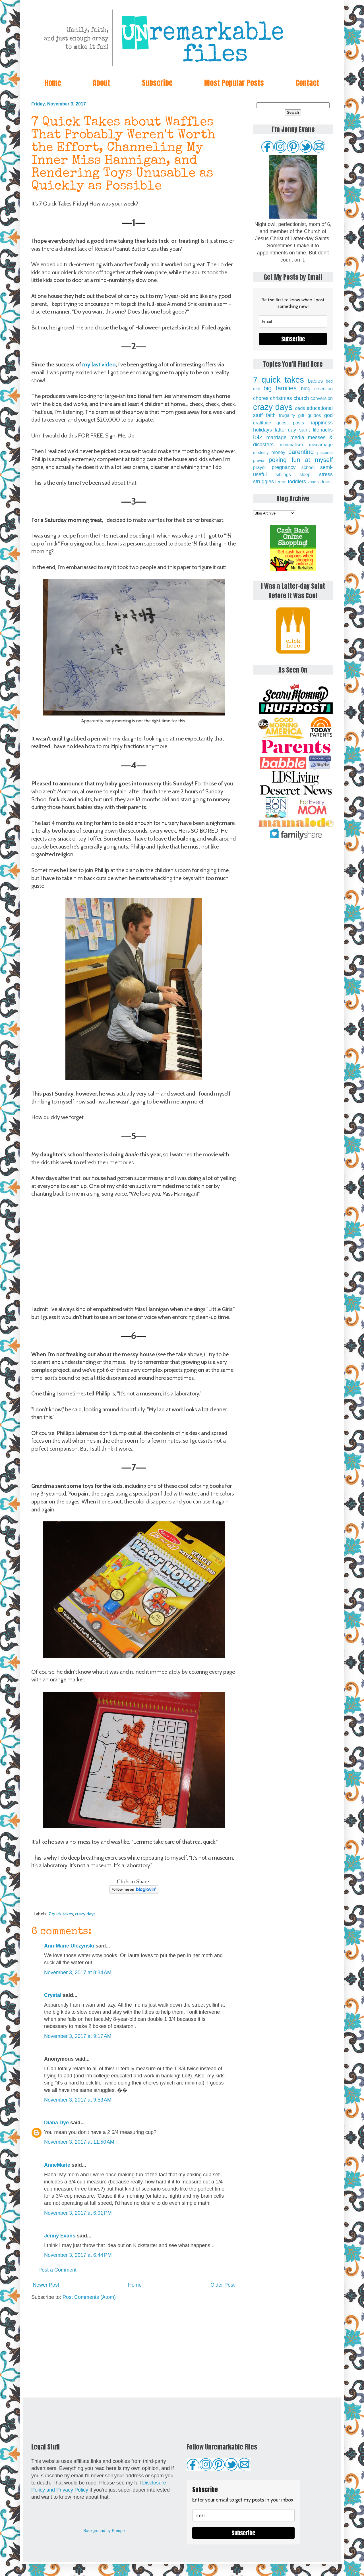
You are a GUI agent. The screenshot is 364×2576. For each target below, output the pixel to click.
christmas (281, 398)
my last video (99, 364)
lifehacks (323, 430)
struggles (263, 481)
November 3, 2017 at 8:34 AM (77, 1972)
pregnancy (283, 467)
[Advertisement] (133, 2349)
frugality (287, 415)
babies (315, 381)
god (328, 415)
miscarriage (321, 444)
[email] (293, 321)
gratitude (262, 422)
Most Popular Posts (234, 82)
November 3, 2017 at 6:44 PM (78, 2255)
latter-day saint (292, 430)
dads (300, 408)
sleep (305, 474)
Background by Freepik (104, 2530)
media (297, 437)
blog (306, 388)
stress (326, 474)
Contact (307, 82)
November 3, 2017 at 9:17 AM (77, 2036)
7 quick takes (60, 1914)
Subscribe (157, 82)
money (278, 452)
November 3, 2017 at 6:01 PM (78, 2213)
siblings (283, 474)
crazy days (85, 1914)
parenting (301, 451)
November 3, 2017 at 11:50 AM (79, 2142)
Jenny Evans (59, 2236)
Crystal (52, 1995)
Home (53, 82)
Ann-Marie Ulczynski (69, 1946)
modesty (260, 452)
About (101, 82)
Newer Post (46, 2285)
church (301, 398)
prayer (259, 467)
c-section (323, 388)
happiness (321, 423)
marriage (276, 437)
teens (281, 481)
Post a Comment (57, 2270)
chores (260, 398)
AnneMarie (57, 2165)
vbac (311, 482)
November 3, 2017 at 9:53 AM (77, 2100)
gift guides (309, 415)
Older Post (222, 2285)
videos (324, 481)
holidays (262, 430)
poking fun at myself (300, 459)
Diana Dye (56, 2122)
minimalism (291, 444)
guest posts (290, 422)
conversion (322, 398)
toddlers (297, 481)
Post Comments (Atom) (89, 2297)
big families (280, 388)
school (308, 467)
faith (271, 415)
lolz (257, 437)
